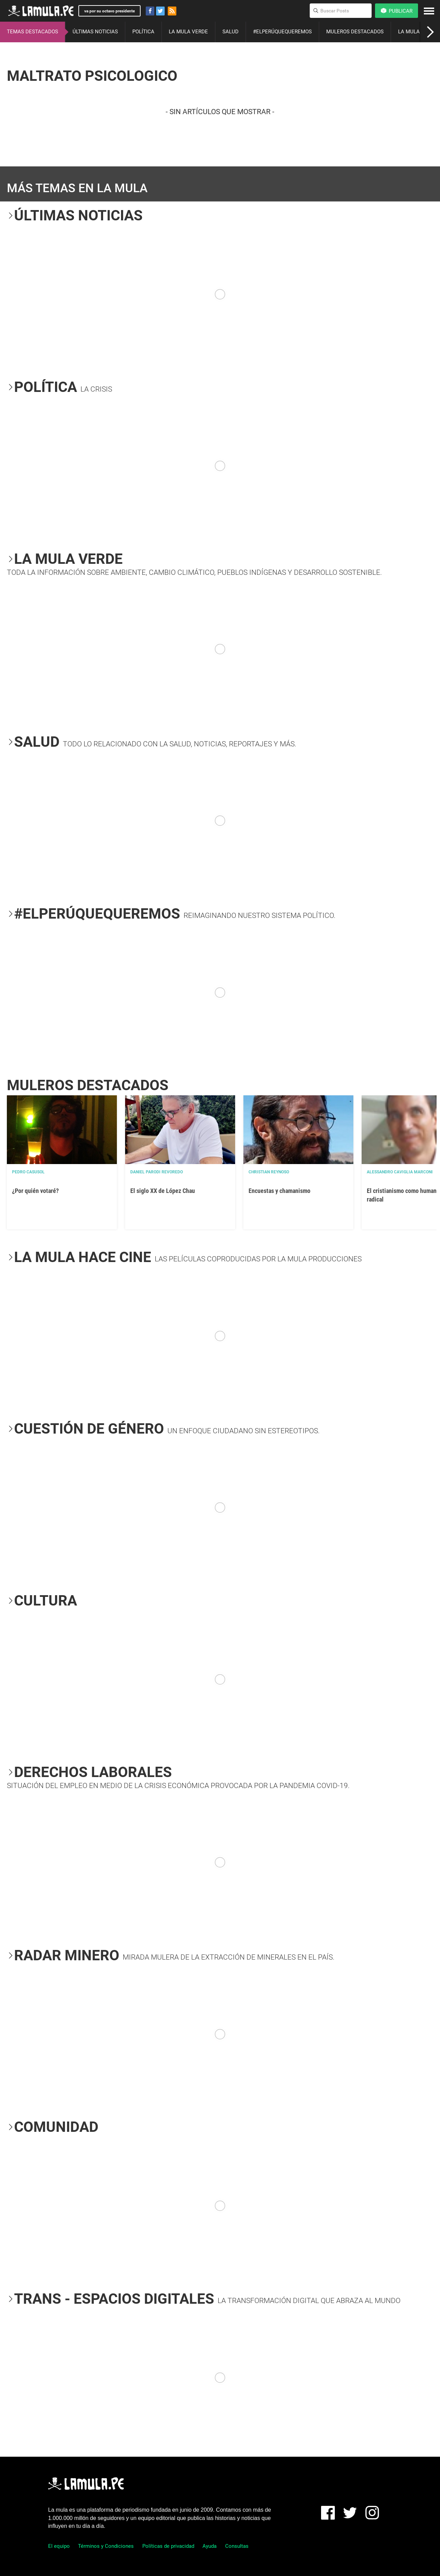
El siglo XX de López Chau (162, 1190)
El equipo (59, 2546)
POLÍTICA (143, 32)
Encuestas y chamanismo (279, 1190)
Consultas (237, 2546)
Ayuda (209, 2546)
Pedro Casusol (28, 1172)
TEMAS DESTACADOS (32, 32)
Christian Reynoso (269, 1172)
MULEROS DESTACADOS (355, 32)
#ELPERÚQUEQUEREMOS (282, 32)
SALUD (230, 32)
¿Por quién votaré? (35, 1190)
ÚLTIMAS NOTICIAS (95, 32)
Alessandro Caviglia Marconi (400, 1172)
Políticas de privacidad (168, 2546)
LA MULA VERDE (188, 32)
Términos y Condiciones (106, 2546)
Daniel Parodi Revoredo (156, 1172)
